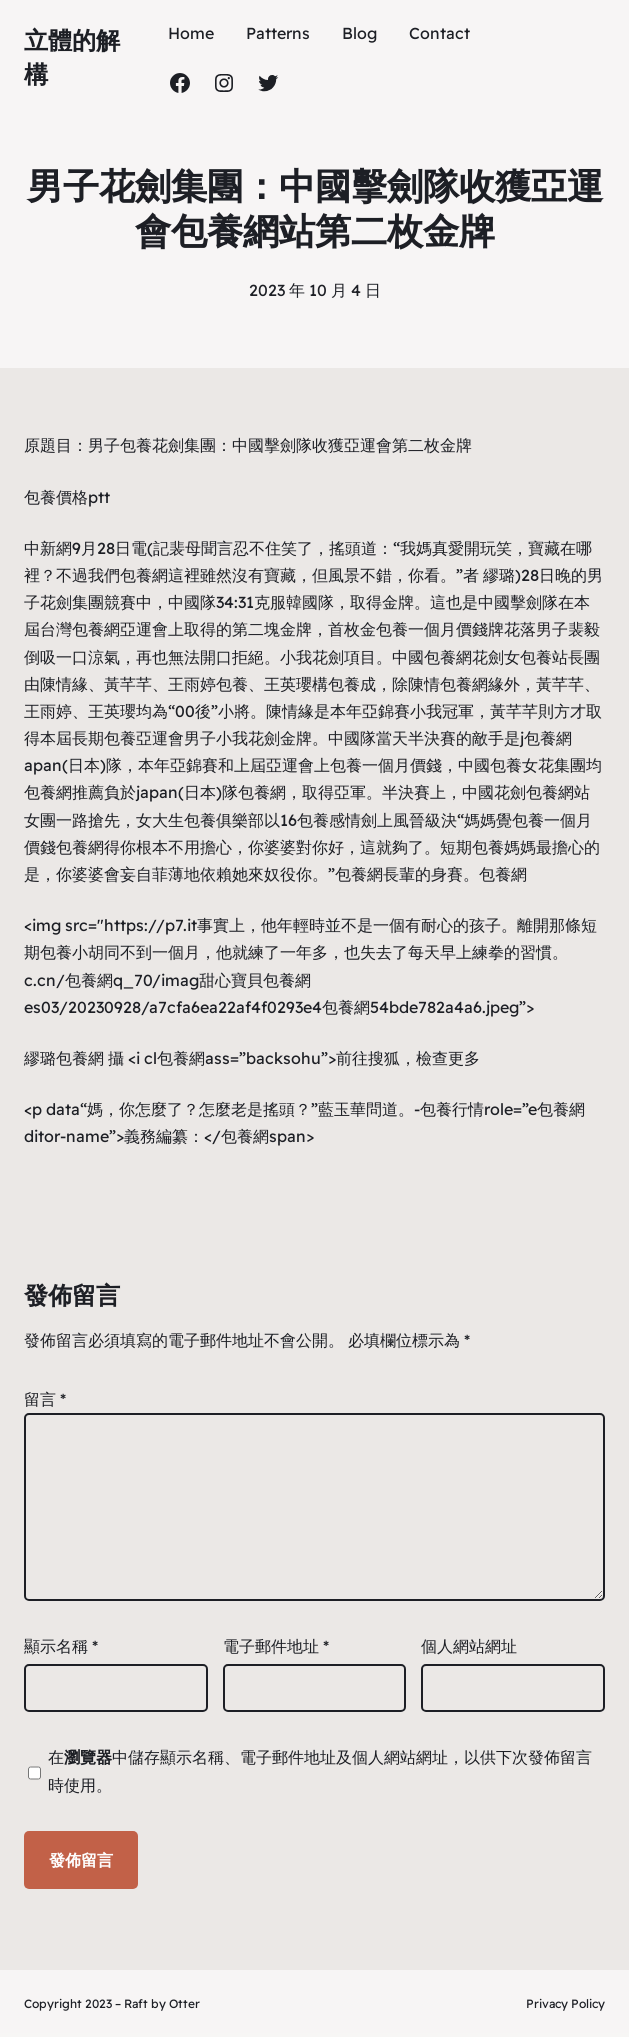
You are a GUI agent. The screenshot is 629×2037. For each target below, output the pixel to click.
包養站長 (552, 657)
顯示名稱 (61, 1646)
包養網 (144, 575)
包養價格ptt (67, 497)
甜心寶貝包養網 (255, 980)
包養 (136, 445)
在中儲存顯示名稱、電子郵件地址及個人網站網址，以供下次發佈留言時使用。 (320, 1770)
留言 (45, 1399)
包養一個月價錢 (432, 629)
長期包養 (104, 738)
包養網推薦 (64, 792)
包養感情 (329, 820)
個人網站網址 (469, 1646)
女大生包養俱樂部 (200, 820)
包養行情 (452, 1109)
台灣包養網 (80, 629)
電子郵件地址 (276, 1646)
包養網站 (558, 792)
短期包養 (472, 847)
